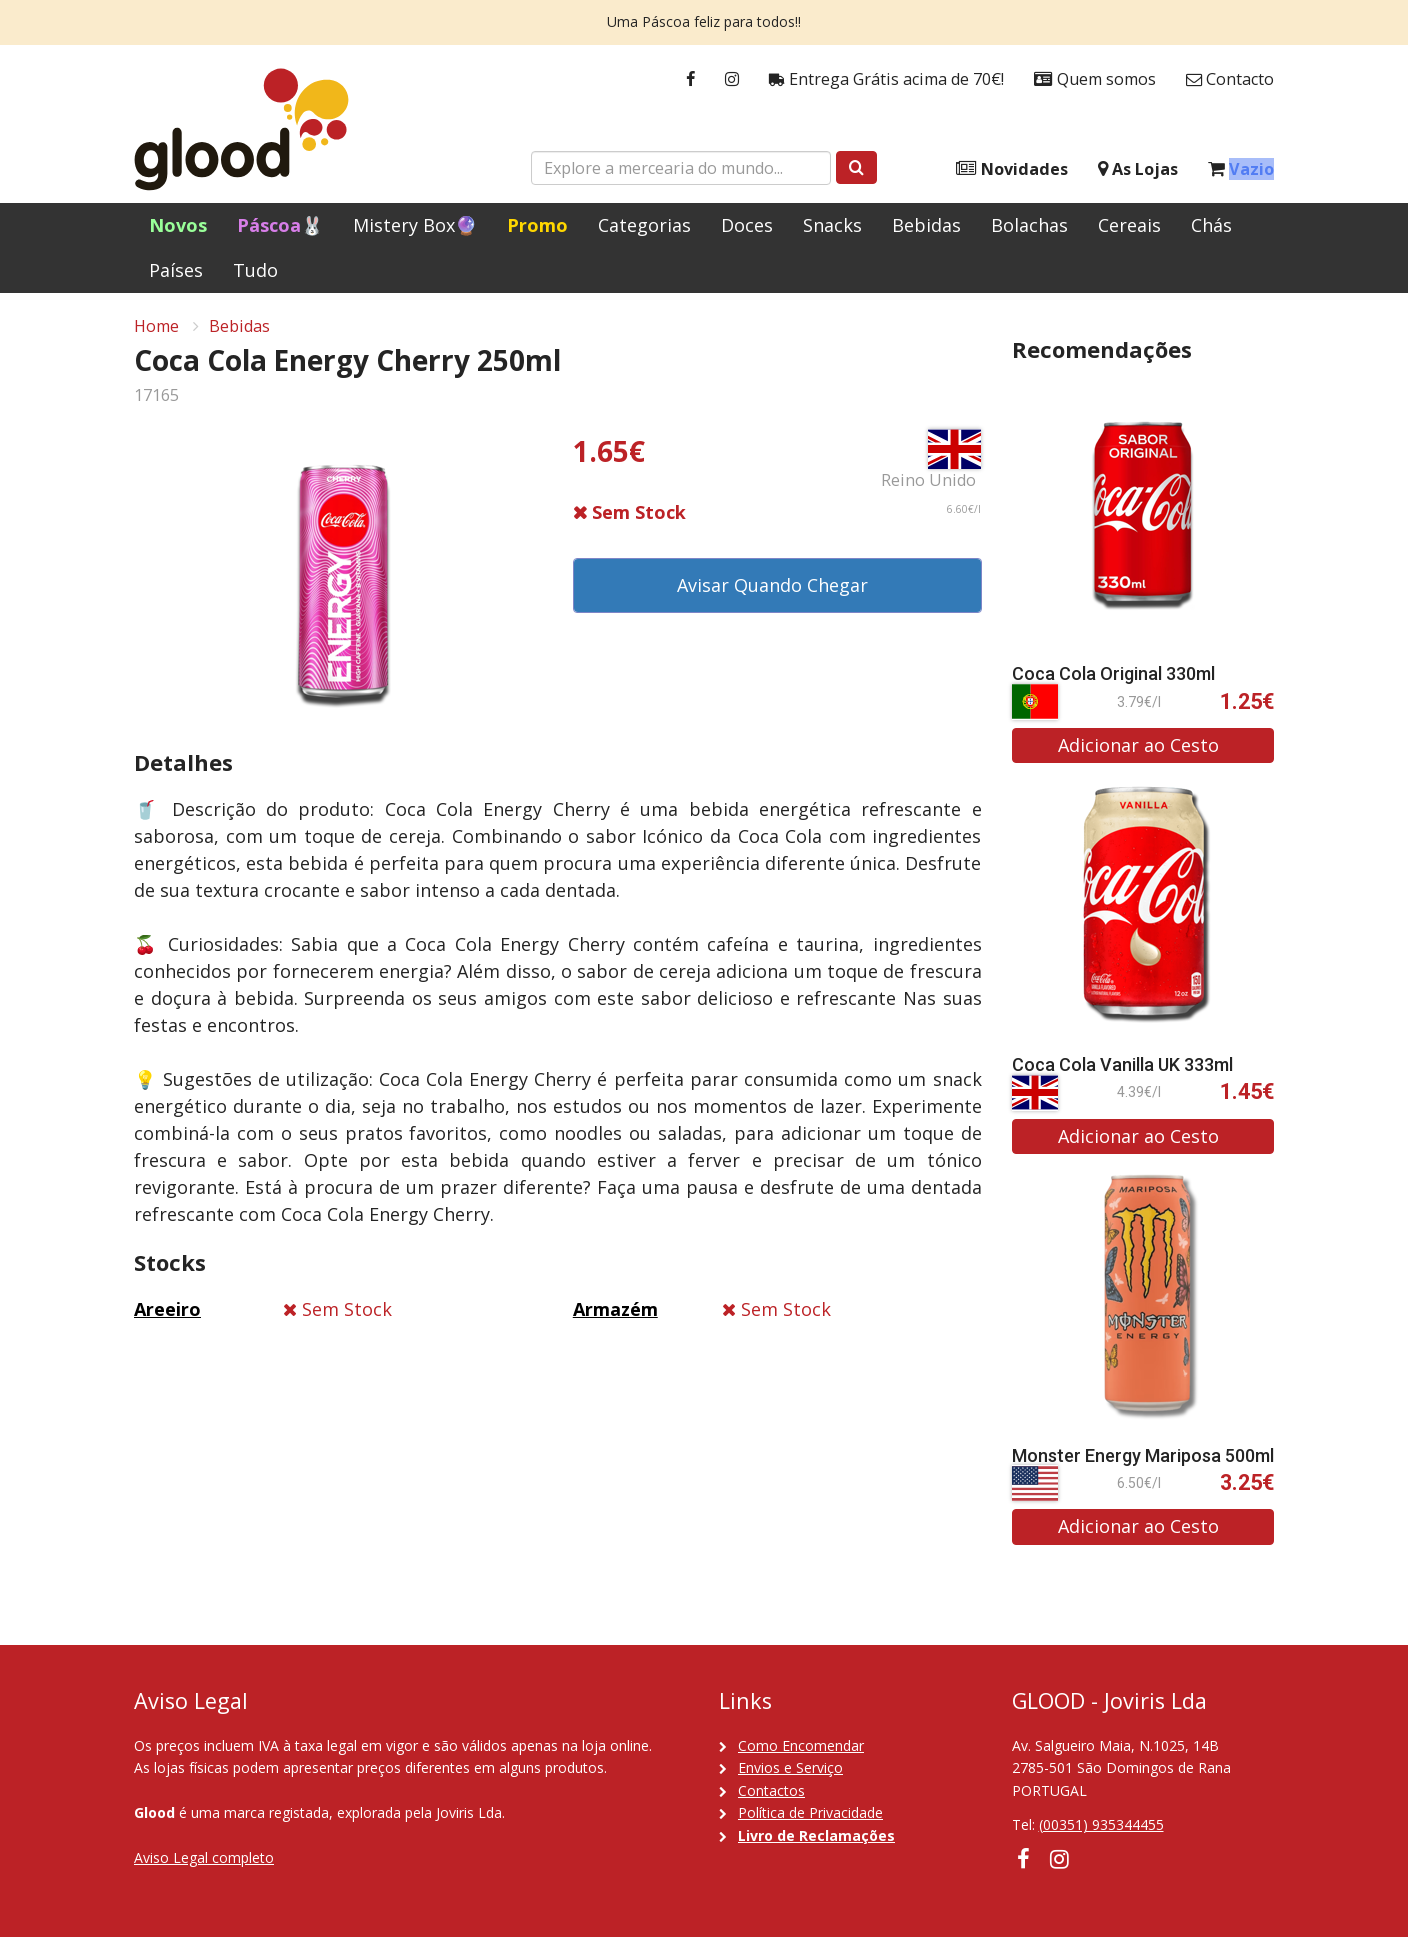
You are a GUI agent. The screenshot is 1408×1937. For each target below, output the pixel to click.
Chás (1211, 225)
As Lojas (1138, 169)
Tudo (255, 270)
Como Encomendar (801, 1745)
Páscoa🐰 (280, 225)
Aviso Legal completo (204, 1857)
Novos (178, 225)
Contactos (771, 1790)
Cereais (1129, 225)
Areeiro (167, 1309)
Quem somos (1095, 79)
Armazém (615, 1309)
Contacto (1230, 79)
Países (176, 270)
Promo (537, 225)
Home (156, 326)
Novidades (1012, 169)
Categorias (644, 225)
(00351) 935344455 (1101, 1824)
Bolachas (1029, 225)
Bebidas (926, 225)
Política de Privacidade (810, 1812)
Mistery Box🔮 (415, 225)
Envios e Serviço (790, 1767)
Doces (747, 225)
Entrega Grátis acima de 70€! (886, 79)
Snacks (832, 225)
